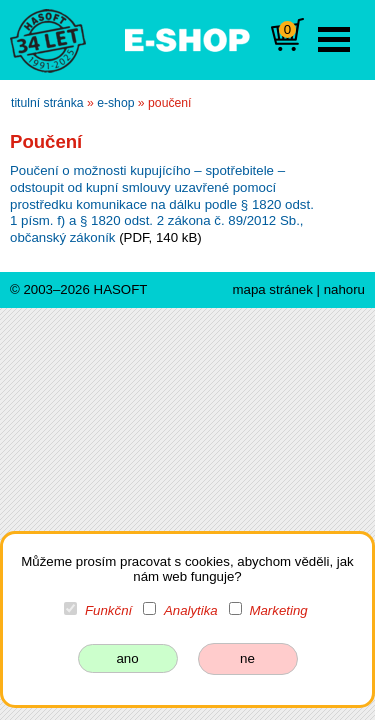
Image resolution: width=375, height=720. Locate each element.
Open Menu (334, 39)
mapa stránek (272, 289)
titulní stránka (47, 103)
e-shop (115, 103)
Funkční (108, 610)
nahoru (344, 289)
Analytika (191, 610)
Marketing (278, 610)
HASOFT (121, 289)
